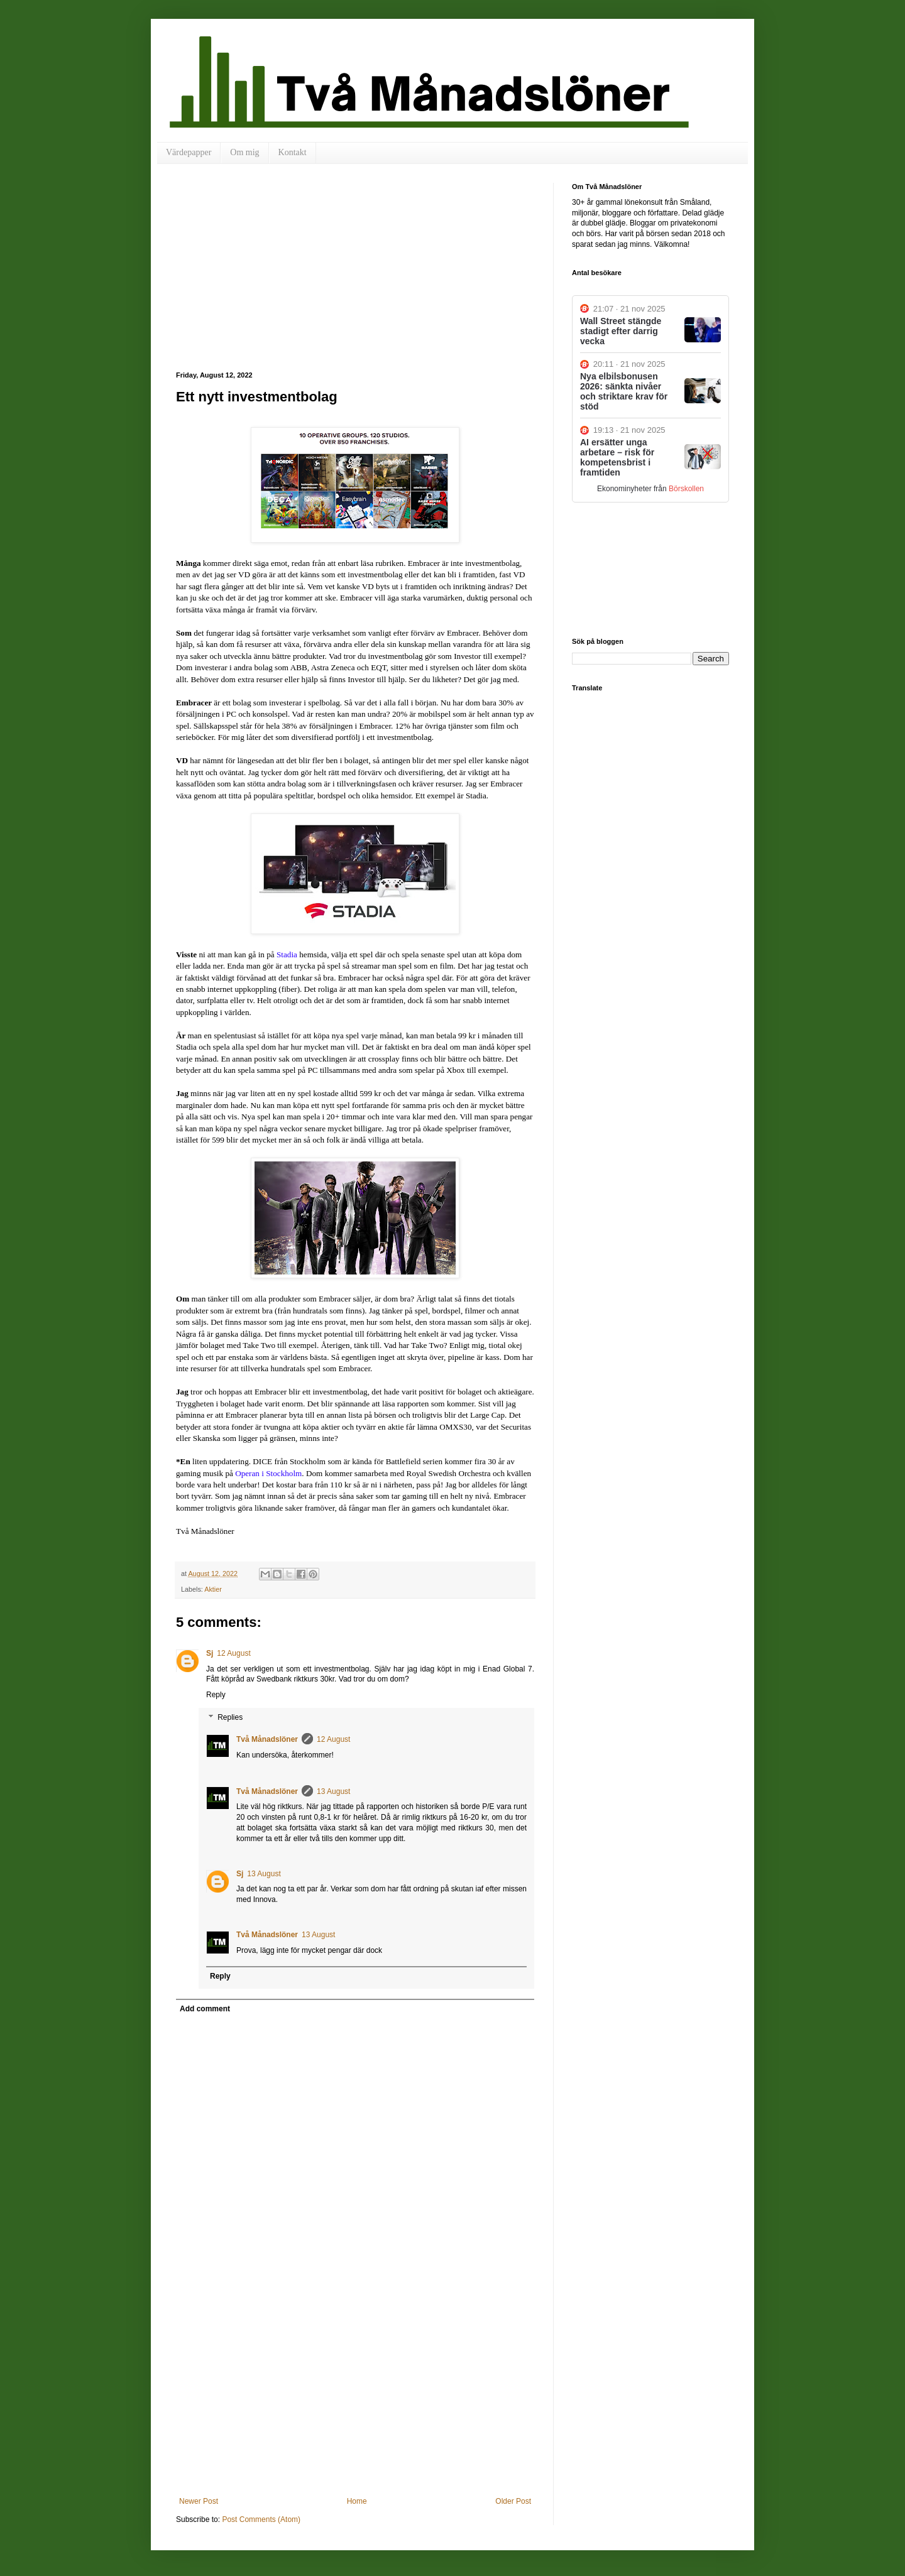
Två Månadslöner (267, 1739)
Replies (230, 1717)
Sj (209, 1653)
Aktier (213, 1589)
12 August (233, 1653)
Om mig (244, 152)
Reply (216, 1694)
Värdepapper (188, 152)
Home (357, 2501)
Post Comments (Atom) (261, 2519)
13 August (333, 1791)
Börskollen (686, 488)
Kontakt (292, 152)
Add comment (205, 2008)
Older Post (513, 2501)
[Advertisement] (355, 277)
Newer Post (198, 2501)
